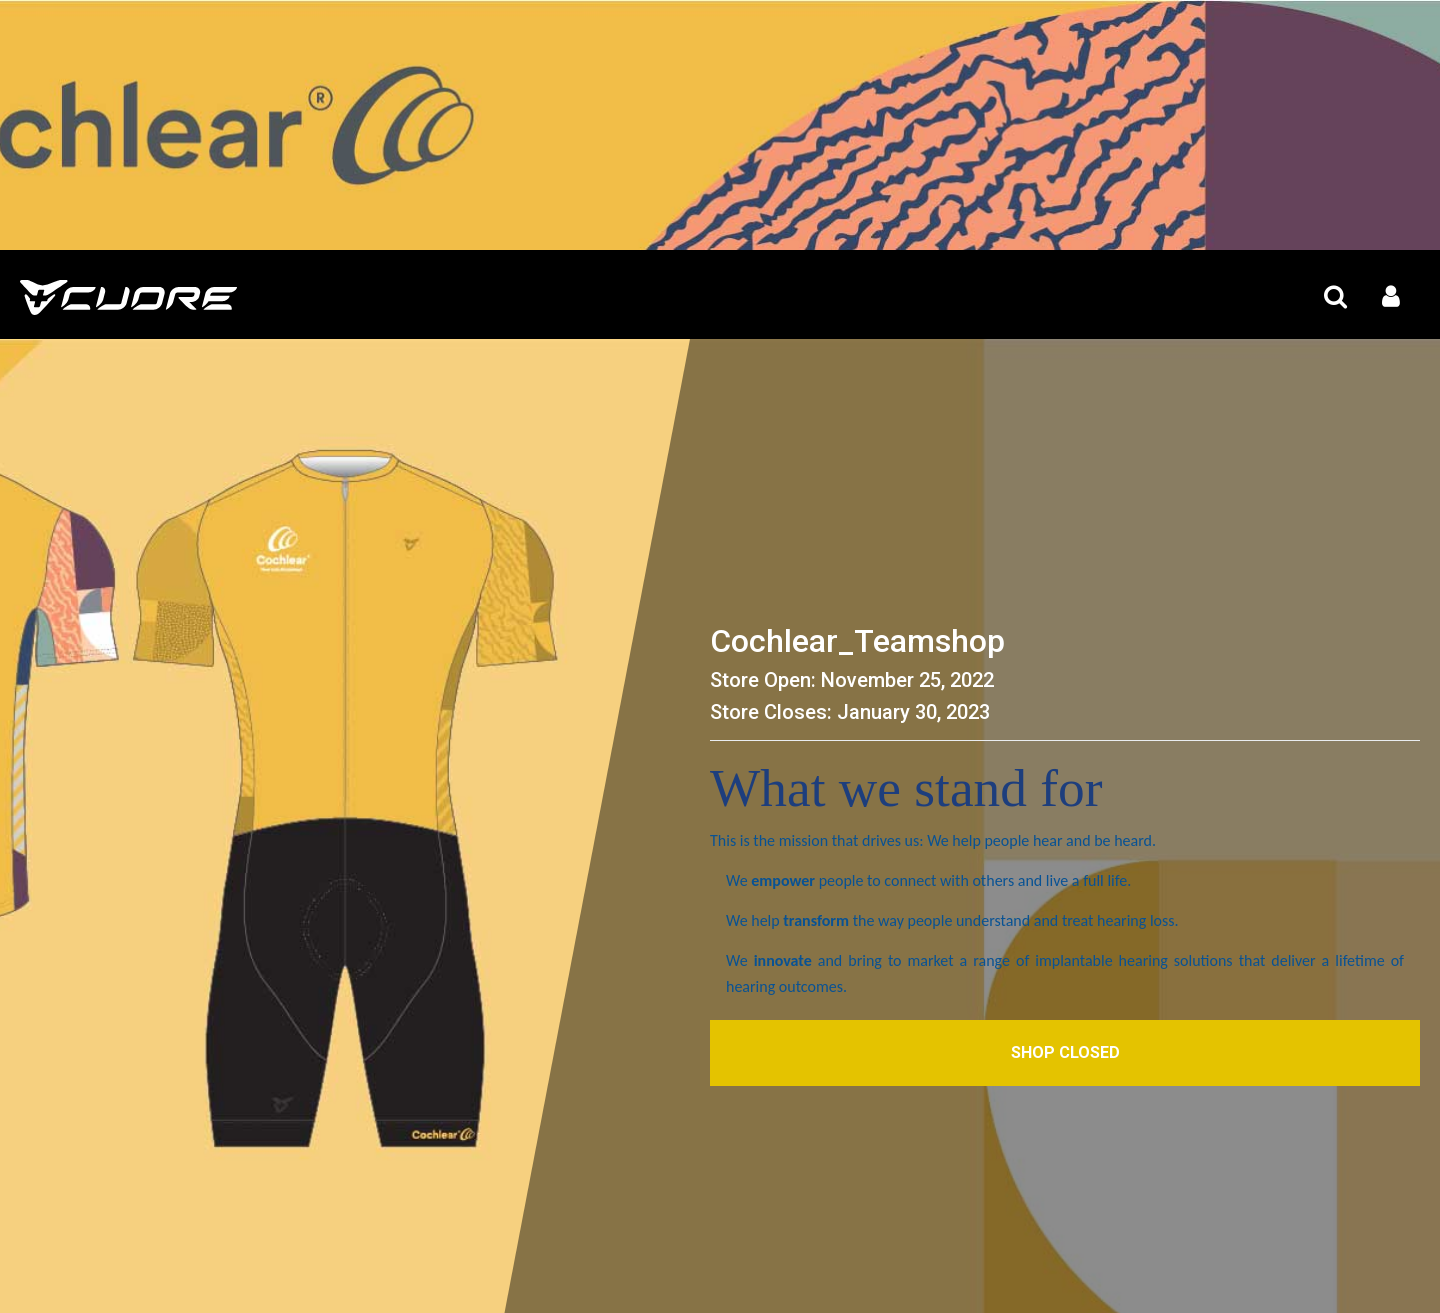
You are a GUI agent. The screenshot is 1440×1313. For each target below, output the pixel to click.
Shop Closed (1065, 1052)
